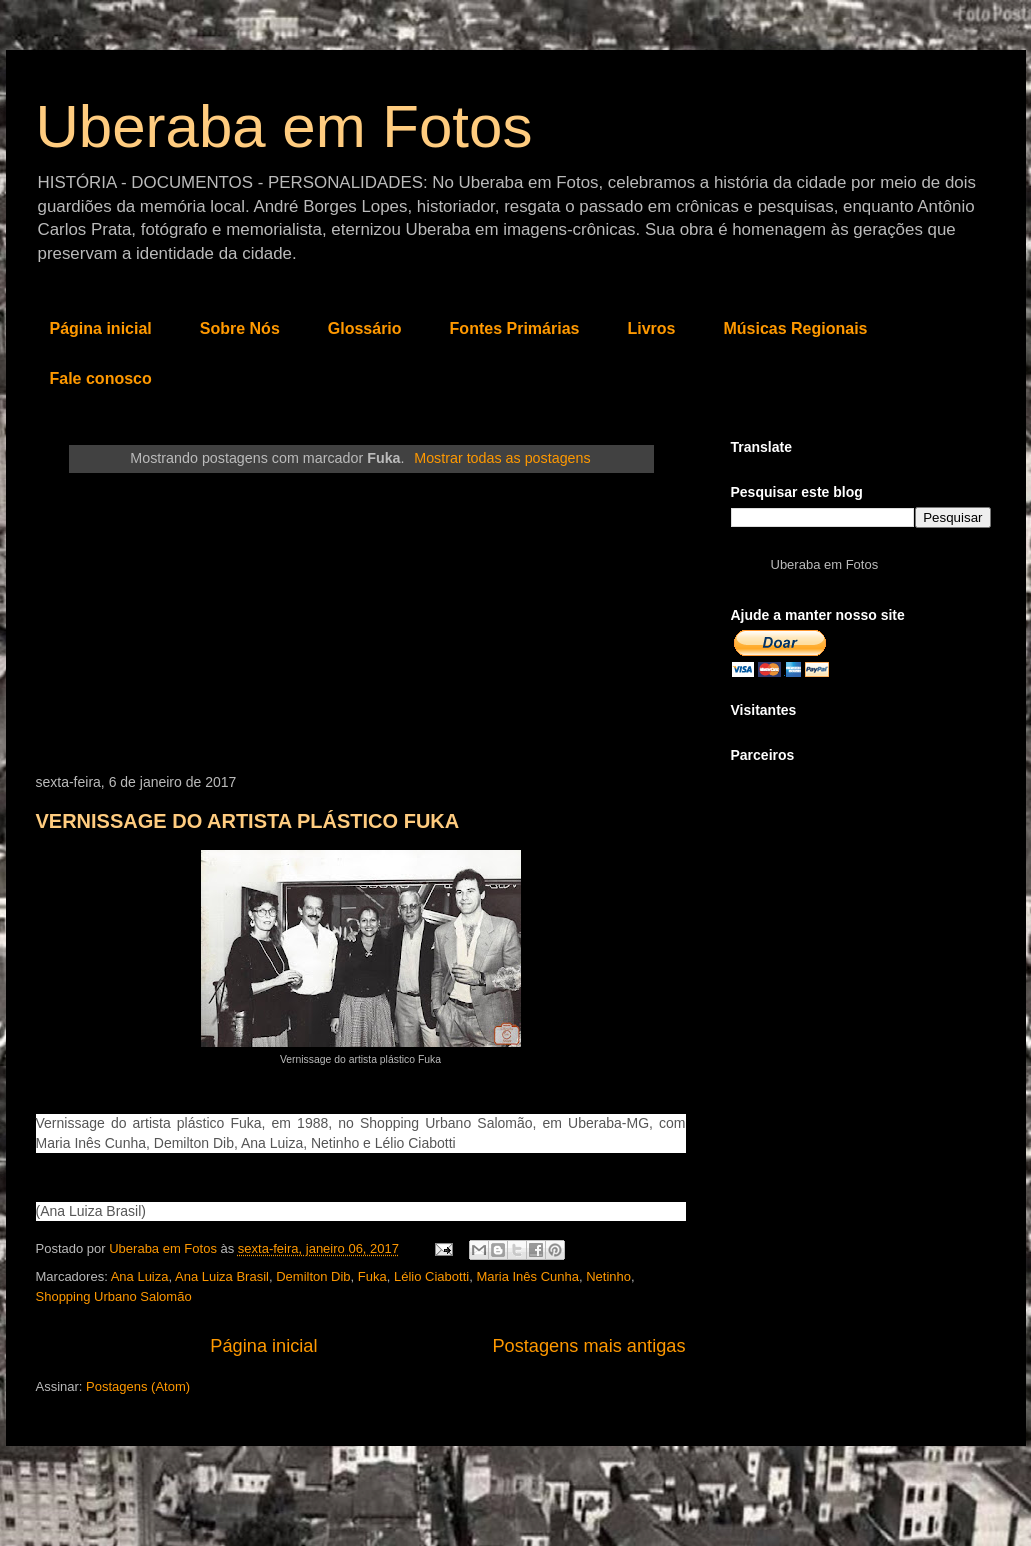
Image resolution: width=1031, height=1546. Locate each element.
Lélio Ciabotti (431, 1276)
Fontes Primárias (515, 328)
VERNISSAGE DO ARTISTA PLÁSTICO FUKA (248, 821)
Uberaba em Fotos (284, 126)
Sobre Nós (240, 328)
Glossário (365, 328)
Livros (651, 328)
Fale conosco (101, 378)
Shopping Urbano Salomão (114, 1296)
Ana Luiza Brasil (222, 1276)
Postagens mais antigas (588, 1346)
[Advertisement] (361, 624)
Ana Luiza (140, 1276)
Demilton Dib (313, 1276)
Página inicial (101, 328)
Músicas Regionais (795, 328)
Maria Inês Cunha (527, 1276)
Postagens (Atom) (138, 1386)
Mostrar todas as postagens (502, 458)
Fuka (372, 1276)
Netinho (608, 1276)
